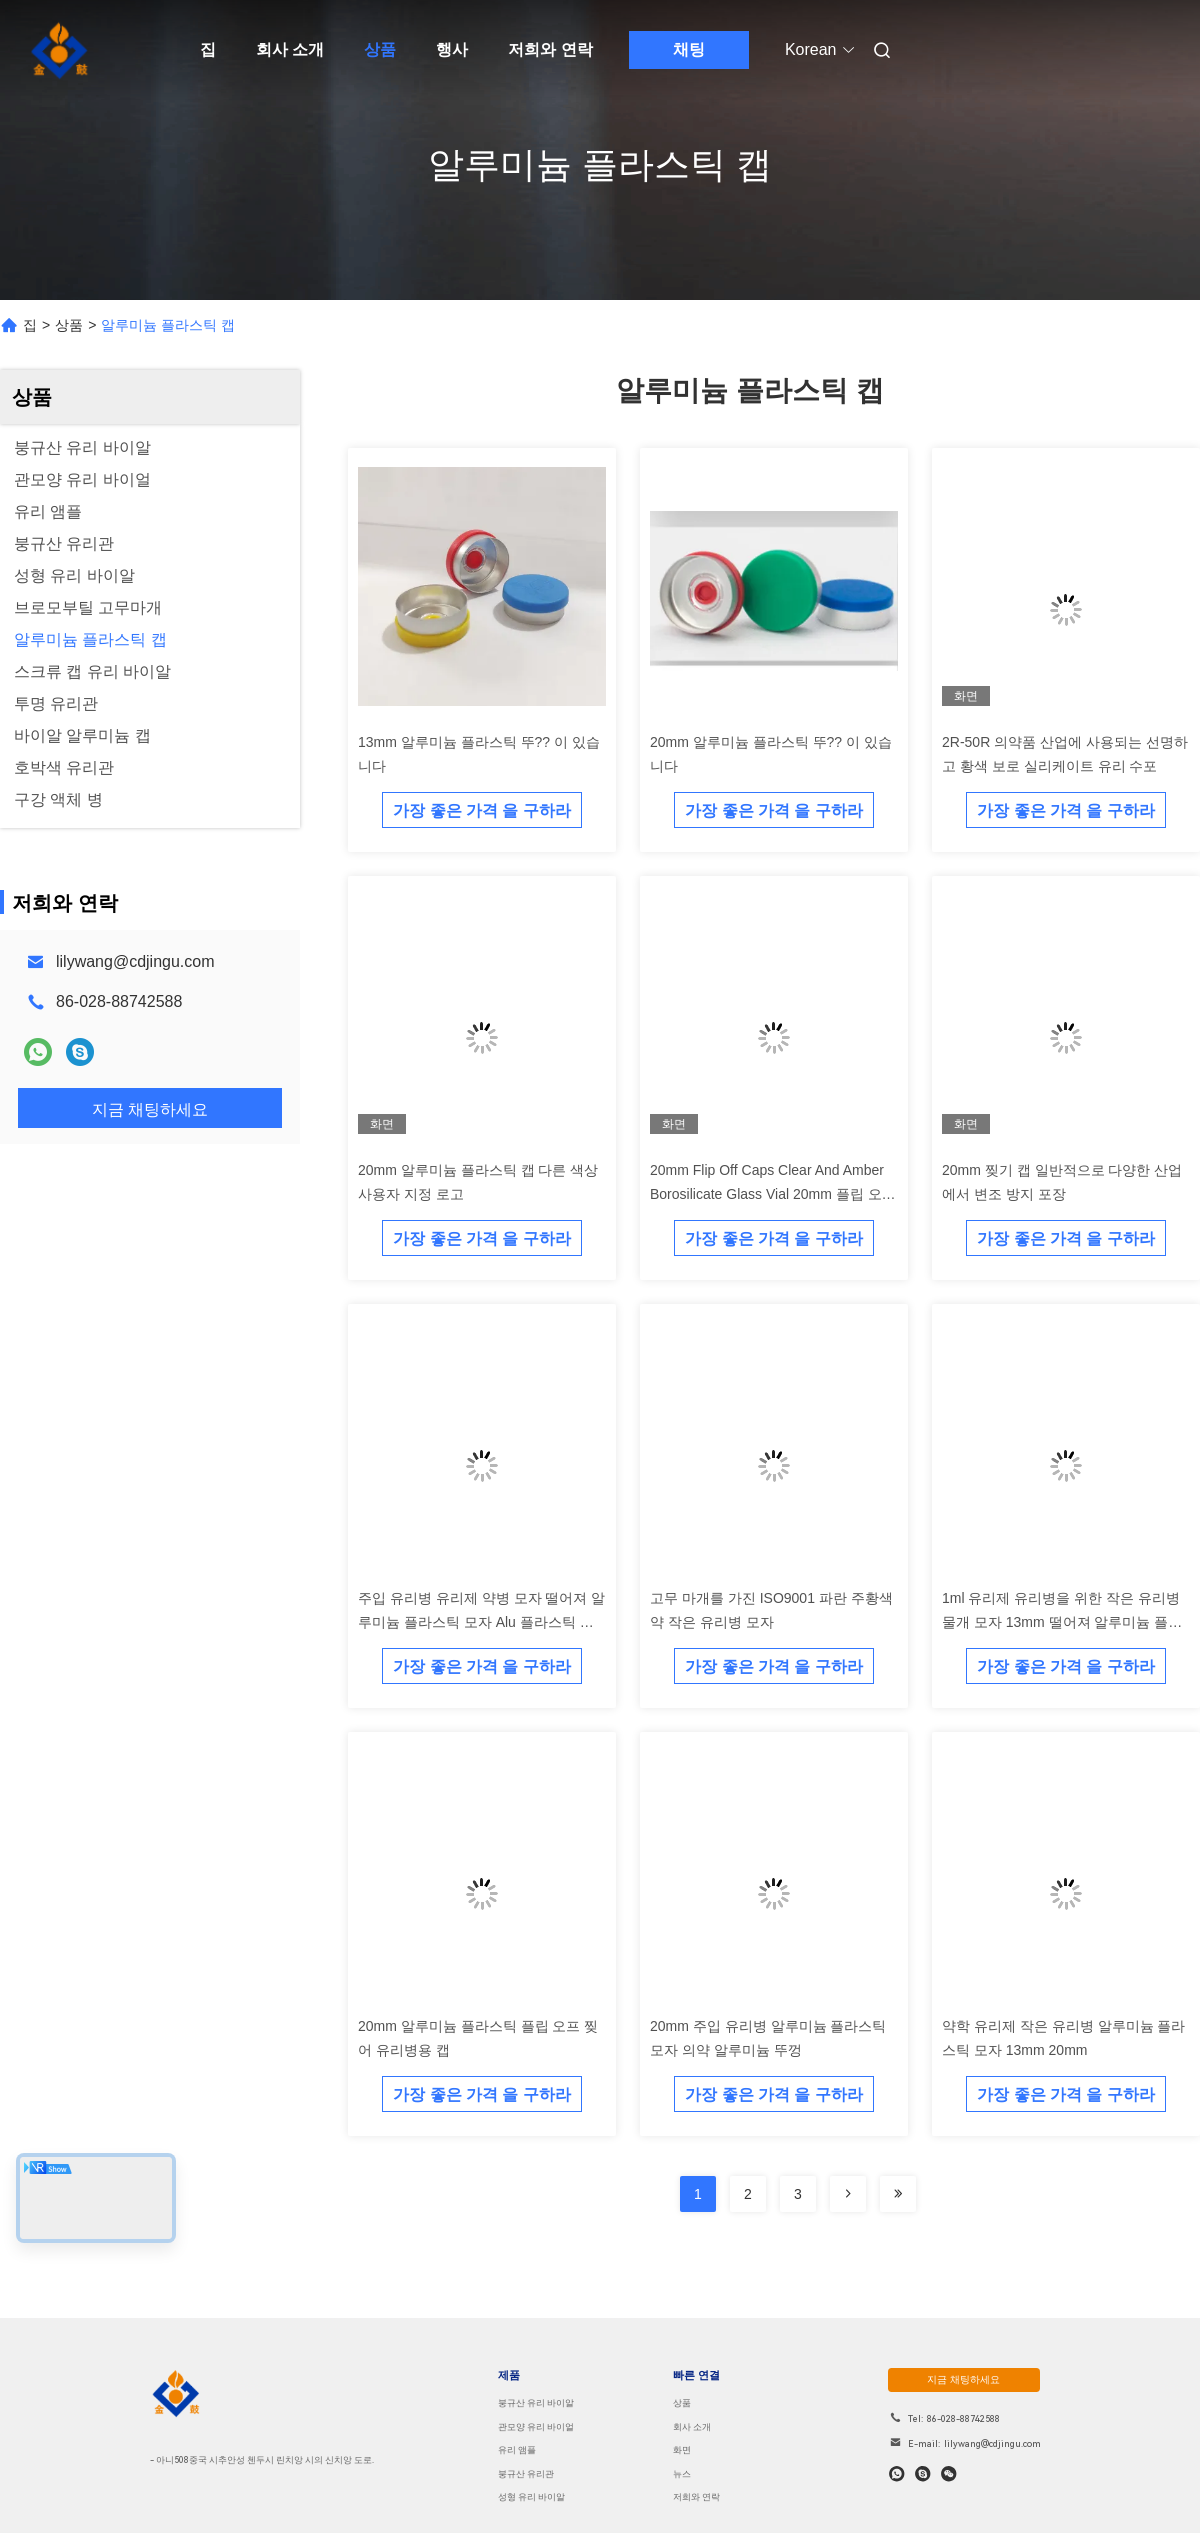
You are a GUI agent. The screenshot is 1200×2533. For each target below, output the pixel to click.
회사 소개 (290, 49)
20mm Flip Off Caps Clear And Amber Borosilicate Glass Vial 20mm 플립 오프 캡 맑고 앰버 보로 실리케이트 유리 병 (773, 1194)
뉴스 (682, 2474)
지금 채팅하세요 (965, 2379)
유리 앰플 (517, 2450)
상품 (380, 49)
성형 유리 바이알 (531, 2497)
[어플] (897, 2475)
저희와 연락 (550, 49)
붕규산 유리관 (526, 2474)
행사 (452, 49)
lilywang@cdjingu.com (135, 961)
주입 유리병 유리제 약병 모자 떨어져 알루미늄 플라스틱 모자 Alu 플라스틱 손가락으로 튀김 (481, 1622)
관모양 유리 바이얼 (536, 2427)
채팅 (689, 49)
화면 (682, 2450)
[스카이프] (923, 2475)
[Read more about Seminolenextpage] (848, 2194)
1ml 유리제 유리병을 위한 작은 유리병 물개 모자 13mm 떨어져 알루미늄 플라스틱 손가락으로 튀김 (1062, 1622)
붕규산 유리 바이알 (536, 2403)
